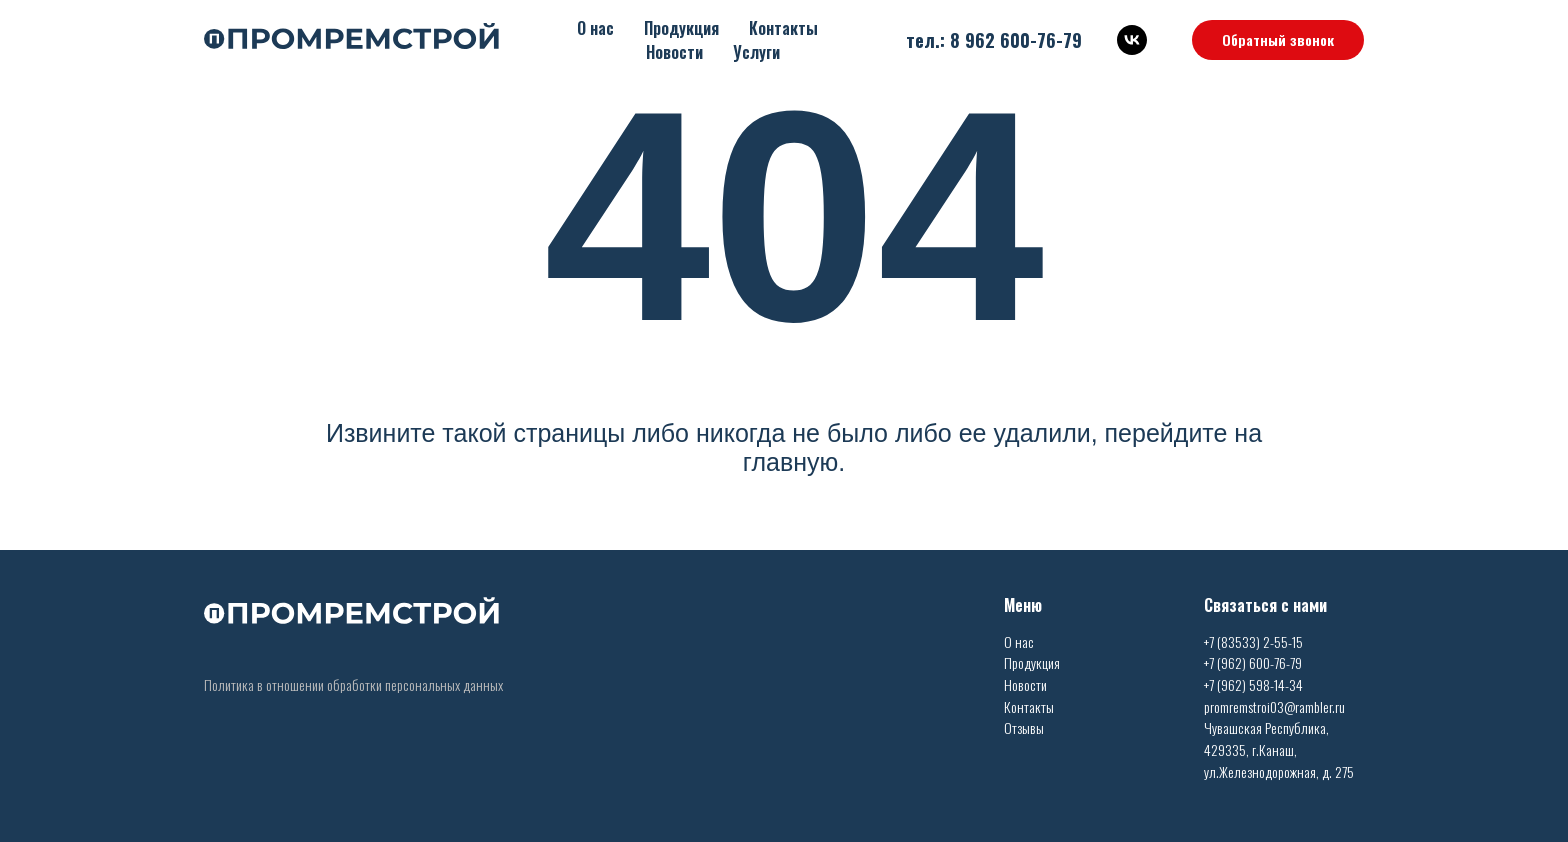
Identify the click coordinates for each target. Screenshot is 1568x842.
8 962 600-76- (1006, 40)
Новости (674, 52)
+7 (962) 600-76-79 (1253, 662)
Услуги (756, 52)
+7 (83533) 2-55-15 (1253, 641)
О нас (595, 28)
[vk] (1132, 40)
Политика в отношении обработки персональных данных (353, 684)
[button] (1278, 40)
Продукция (681, 28)
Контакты (783, 28)
